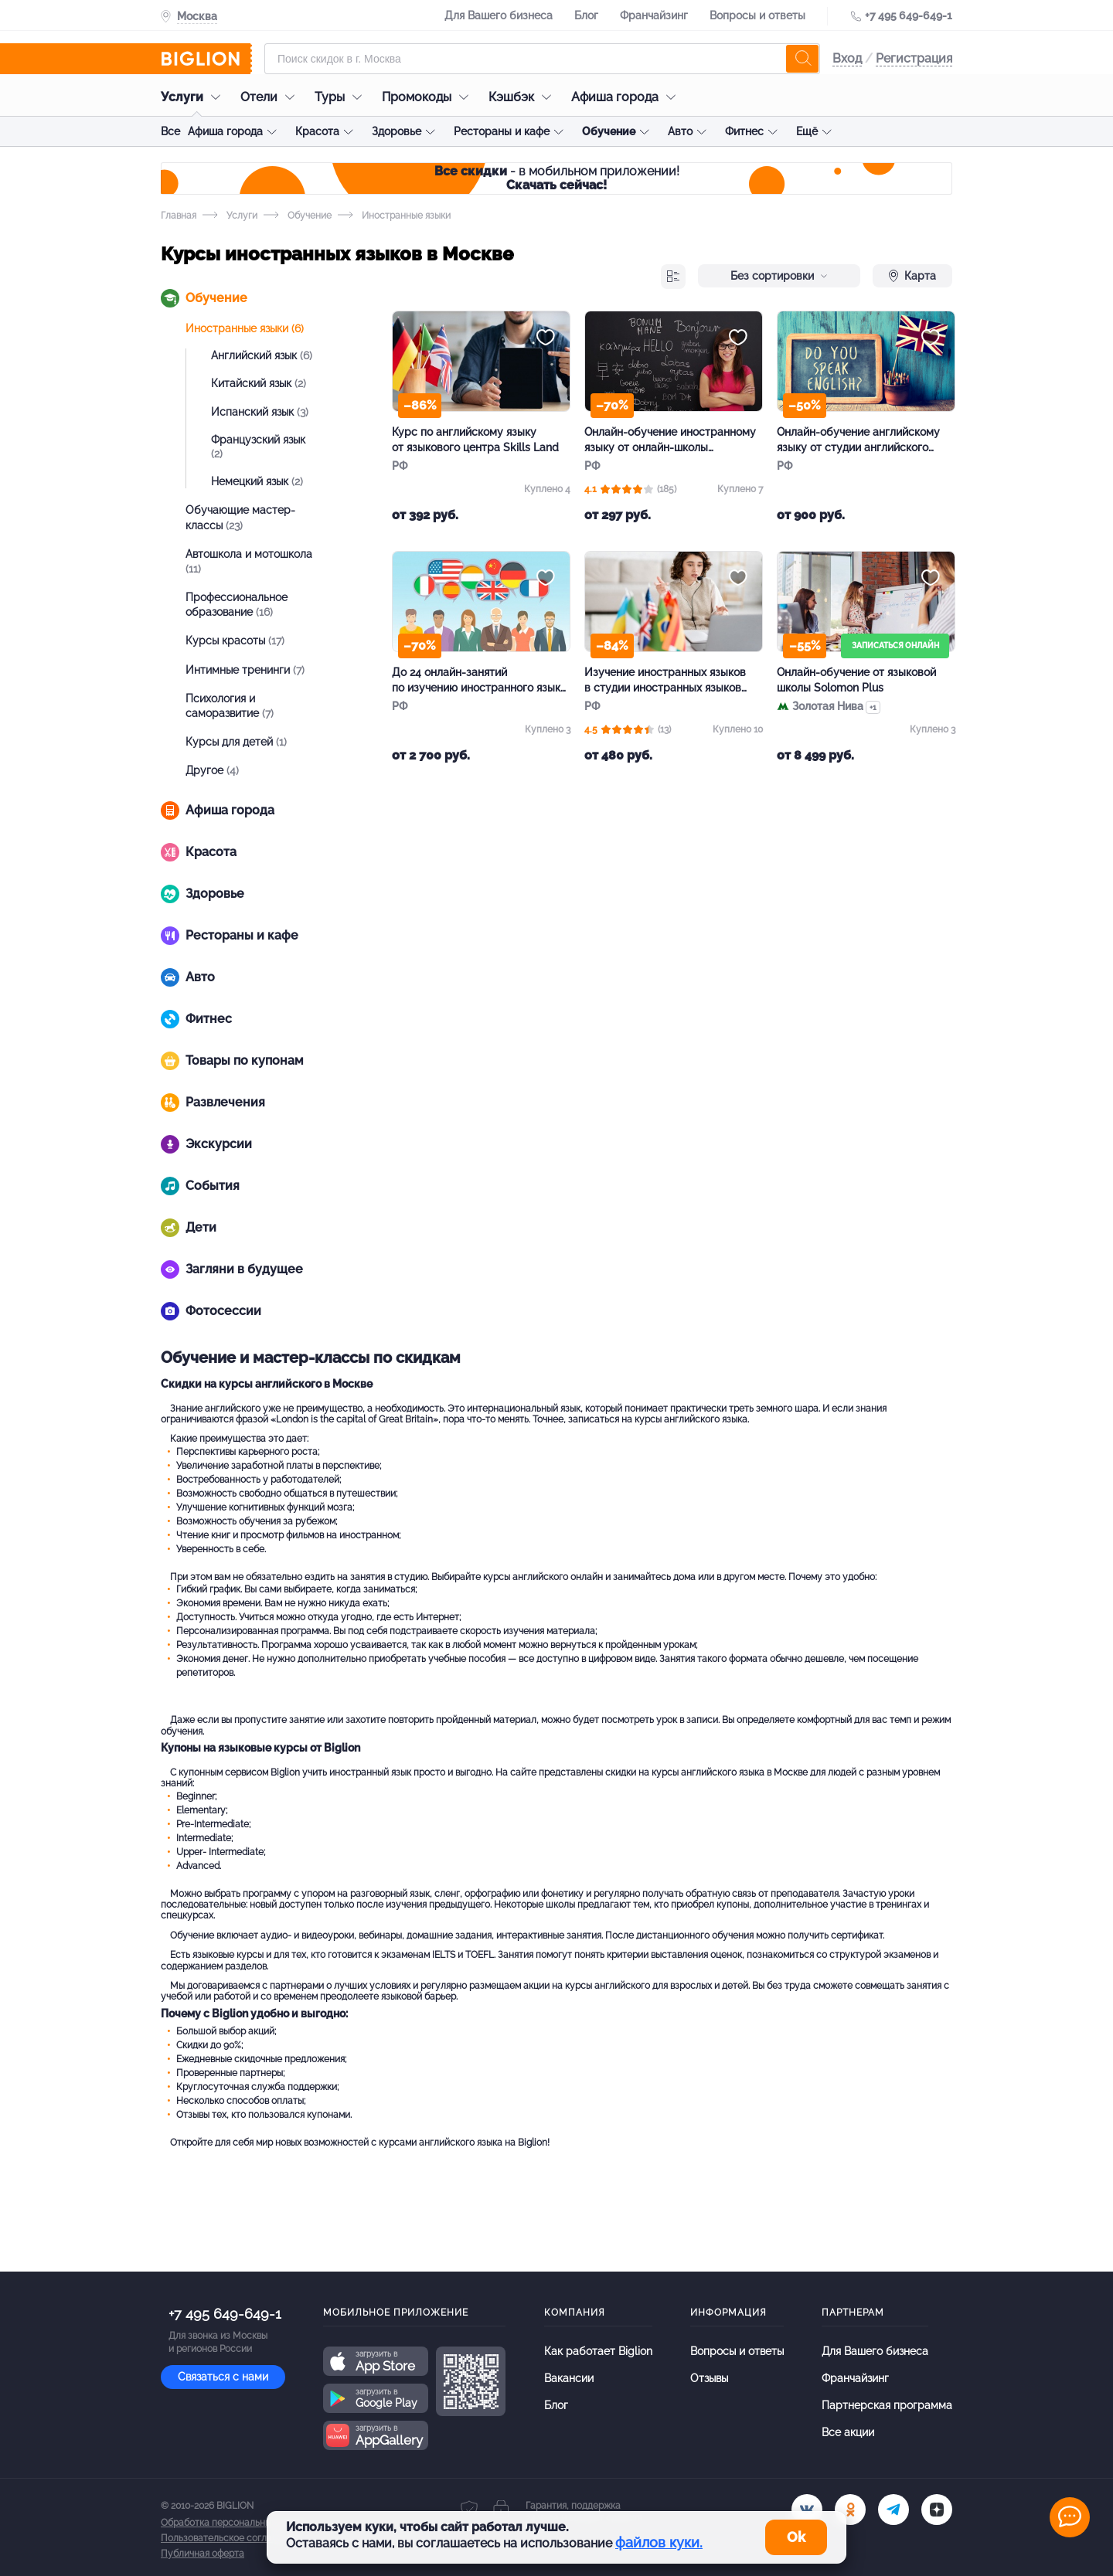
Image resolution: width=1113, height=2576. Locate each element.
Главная (178, 215)
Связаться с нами (223, 2376)
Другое (212, 770)
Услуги (194, 97)
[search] (802, 59)
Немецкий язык (257, 481)
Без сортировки (779, 276)
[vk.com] (806, 2509)
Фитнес (744, 131)
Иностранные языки (245, 328)
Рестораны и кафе (502, 131)
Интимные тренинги (245, 670)
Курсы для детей (236, 742)
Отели (271, 97)
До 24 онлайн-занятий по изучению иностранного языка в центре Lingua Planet (479, 680)
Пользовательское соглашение (231, 2538)
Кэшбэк (523, 97)
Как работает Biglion (598, 2351)
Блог (586, 15)
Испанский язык (259, 412)
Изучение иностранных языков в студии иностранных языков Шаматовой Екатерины (665, 680)
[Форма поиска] (542, 58)
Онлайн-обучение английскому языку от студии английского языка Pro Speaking (858, 440)
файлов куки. (659, 2542)
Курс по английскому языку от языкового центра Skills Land (475, 440)
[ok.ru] (850, 2509)
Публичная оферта (202, 2553)
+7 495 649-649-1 (908, 15)
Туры (342, 97)
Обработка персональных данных (236, 2522)
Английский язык (261, 355)
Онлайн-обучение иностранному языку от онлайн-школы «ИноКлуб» (670, 440)
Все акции (848, 2432)
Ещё (807, 131)
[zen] (936, 2509)
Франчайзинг (654, 15)
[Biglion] (206, 58)
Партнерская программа (887, 2405)
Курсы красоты (235, 640)
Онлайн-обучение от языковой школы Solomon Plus (856, 680)
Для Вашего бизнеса (498, 15)
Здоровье (396, 131)
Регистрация (914, 58)
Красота (317, 131)
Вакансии (569, 2378)
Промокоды (429, 97)
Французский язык (258, 446)
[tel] (893, 2509)
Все (170, 131)
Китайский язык (258, 383)
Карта (912, 276)
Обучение (608, 131)
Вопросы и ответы (757, 15)
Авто (680, 131)
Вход (847, 58)
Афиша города (627, 97)
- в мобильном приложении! (556, 178)
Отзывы (709, 2378)
